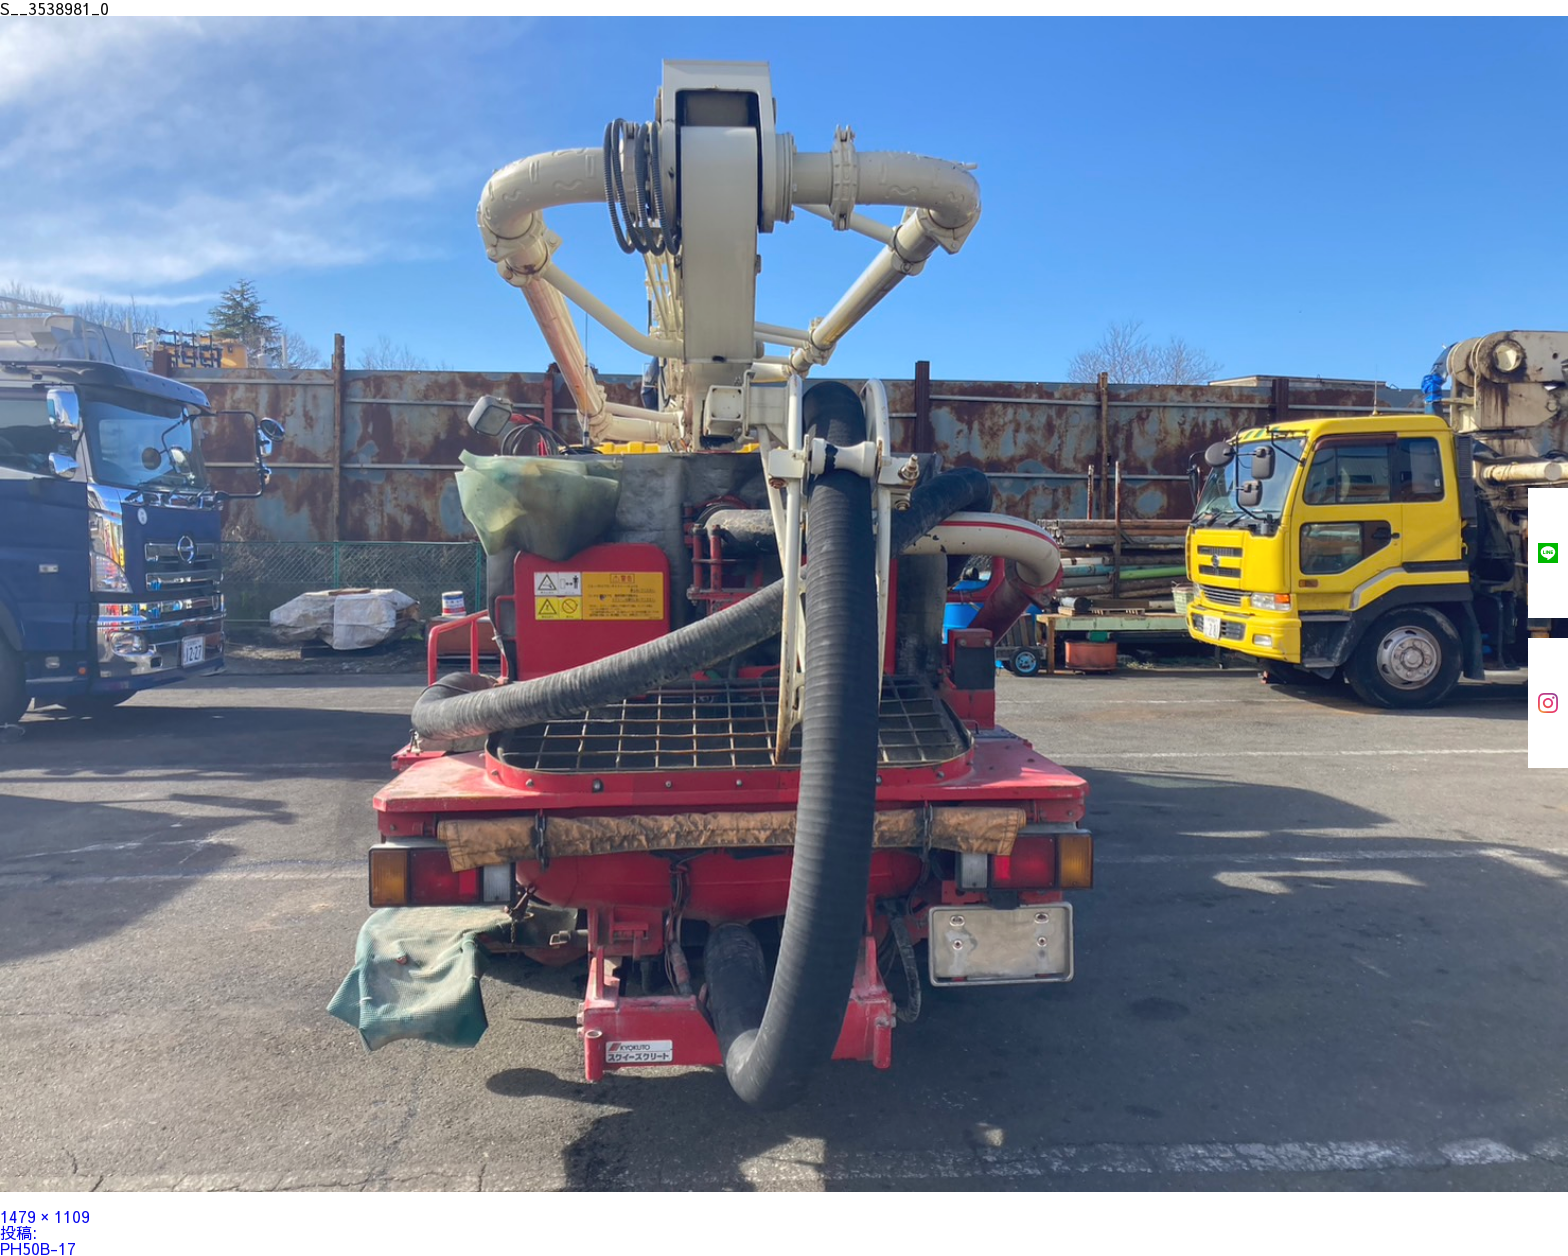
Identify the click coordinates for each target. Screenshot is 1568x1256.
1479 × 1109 (45, 1216)
